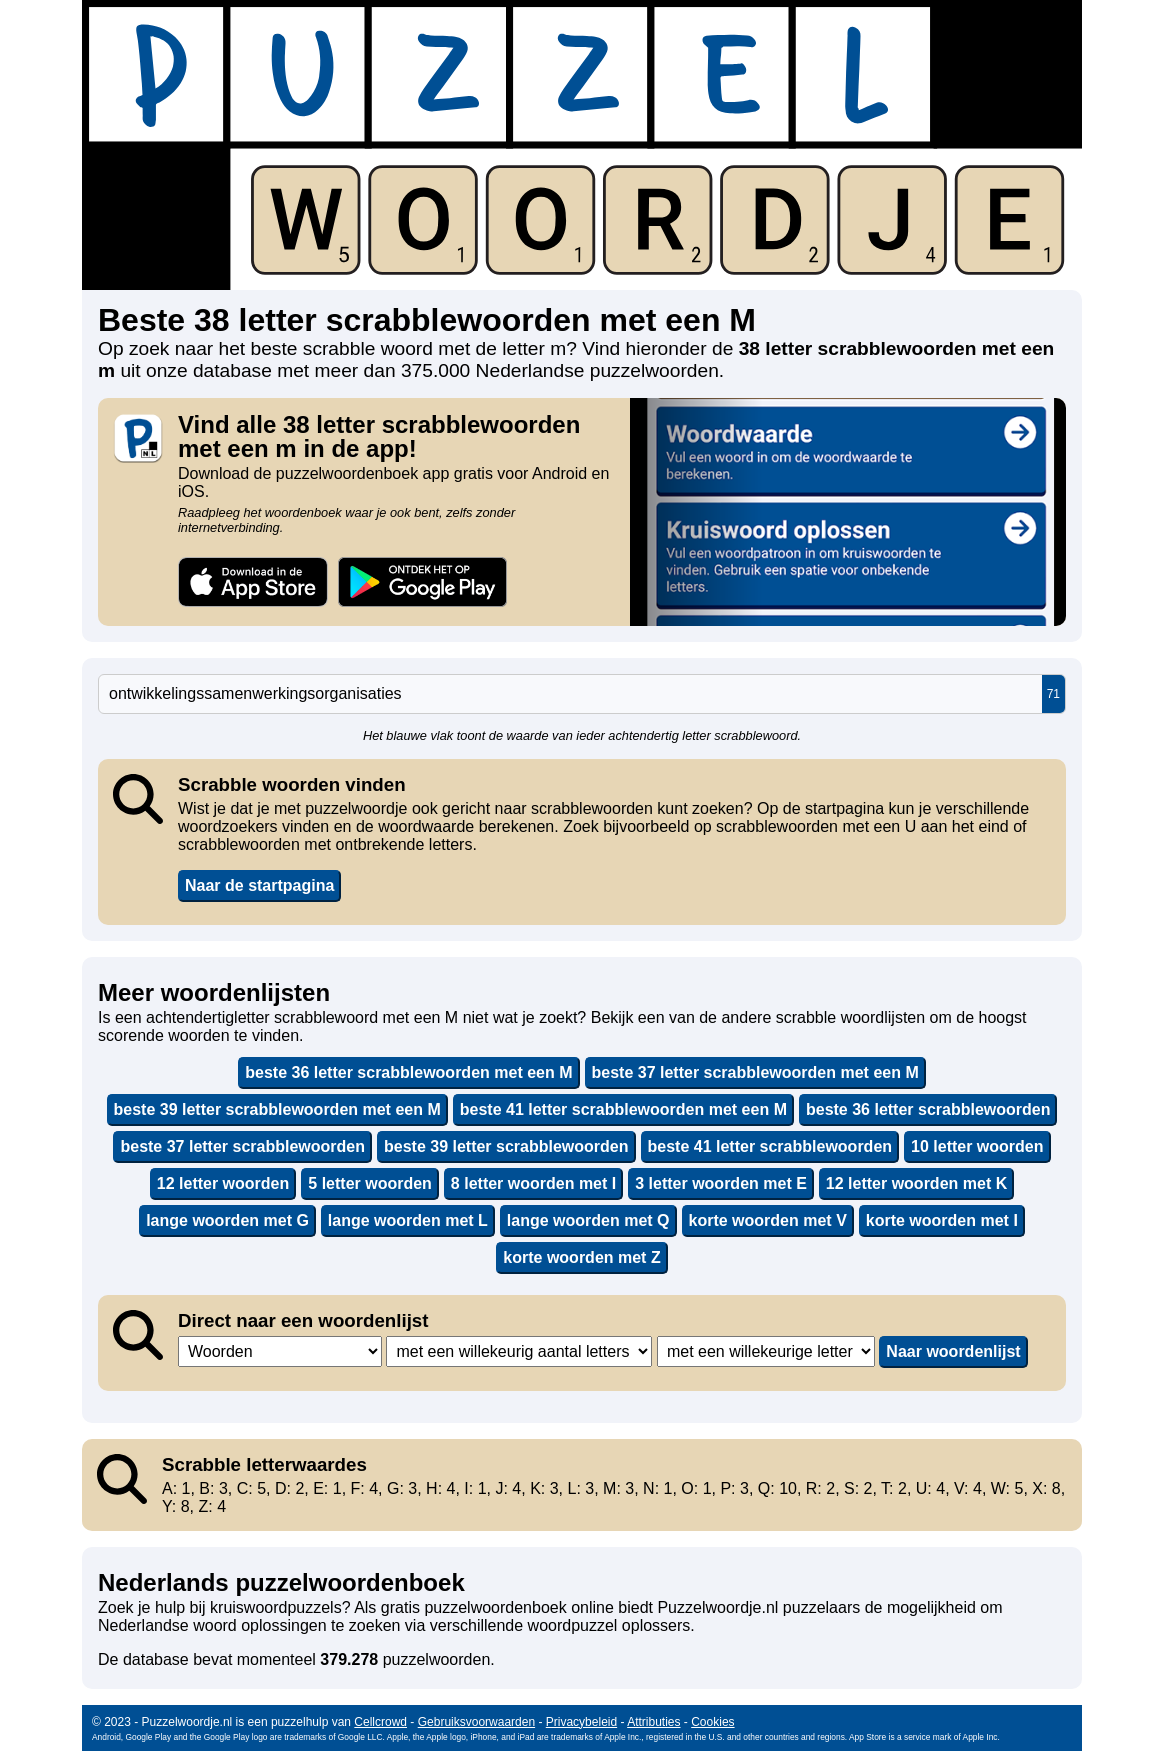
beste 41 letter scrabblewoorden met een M (623, 1109)
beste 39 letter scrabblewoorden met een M (277, 1109)
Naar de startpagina (259, 885)
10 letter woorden (977, 1146)
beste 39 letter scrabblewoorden (506, 1146)
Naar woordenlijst (953, 1351)
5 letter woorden (370, 1183)
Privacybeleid (581, 1722)
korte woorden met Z (581, 1257)
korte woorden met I (942, 1220)
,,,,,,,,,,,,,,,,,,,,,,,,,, (766, 1351)
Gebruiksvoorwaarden (476, 1722)
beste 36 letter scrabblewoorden (928, 1109)
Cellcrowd (380, 1722)
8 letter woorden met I (533, 1183)
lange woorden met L (408, 1220)
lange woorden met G (227, 1220)
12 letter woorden (223, 1183)
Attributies (653, 1722)
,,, (280, 1351)
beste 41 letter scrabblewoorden (770, 1146)
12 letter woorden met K (916, 1183)
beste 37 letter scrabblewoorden (242, 1146)
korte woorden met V (768, 1220)
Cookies (712, 1722)
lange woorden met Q (588, 1220)
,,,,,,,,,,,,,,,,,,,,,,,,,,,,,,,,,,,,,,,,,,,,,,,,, (519, 1351)
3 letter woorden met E (721, 1183)
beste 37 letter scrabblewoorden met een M (755, 1072)
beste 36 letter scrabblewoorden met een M (408, 1072)
